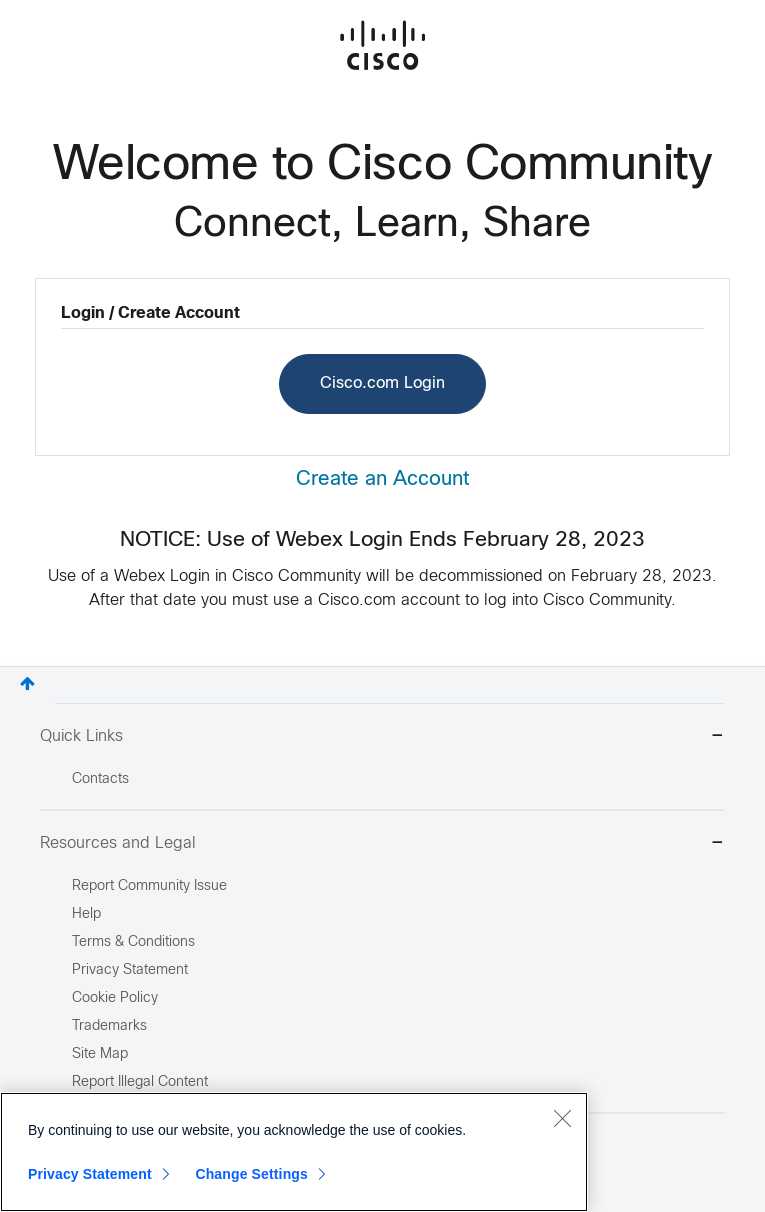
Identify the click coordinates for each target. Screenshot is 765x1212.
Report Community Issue (149, 886)
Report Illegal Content (140, 1082)
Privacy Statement (90, 1174)
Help (86, 914)
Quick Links (382, 737)
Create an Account (382, 479)
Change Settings (251, 1174)
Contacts (100, 779)
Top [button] (27, 683)
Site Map (100, 1054)
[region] (294, 1152)
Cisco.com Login (382, 383)
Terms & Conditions (133, 942)
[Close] (562, 1118)
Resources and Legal (382, 844)
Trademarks (109, 1026)
